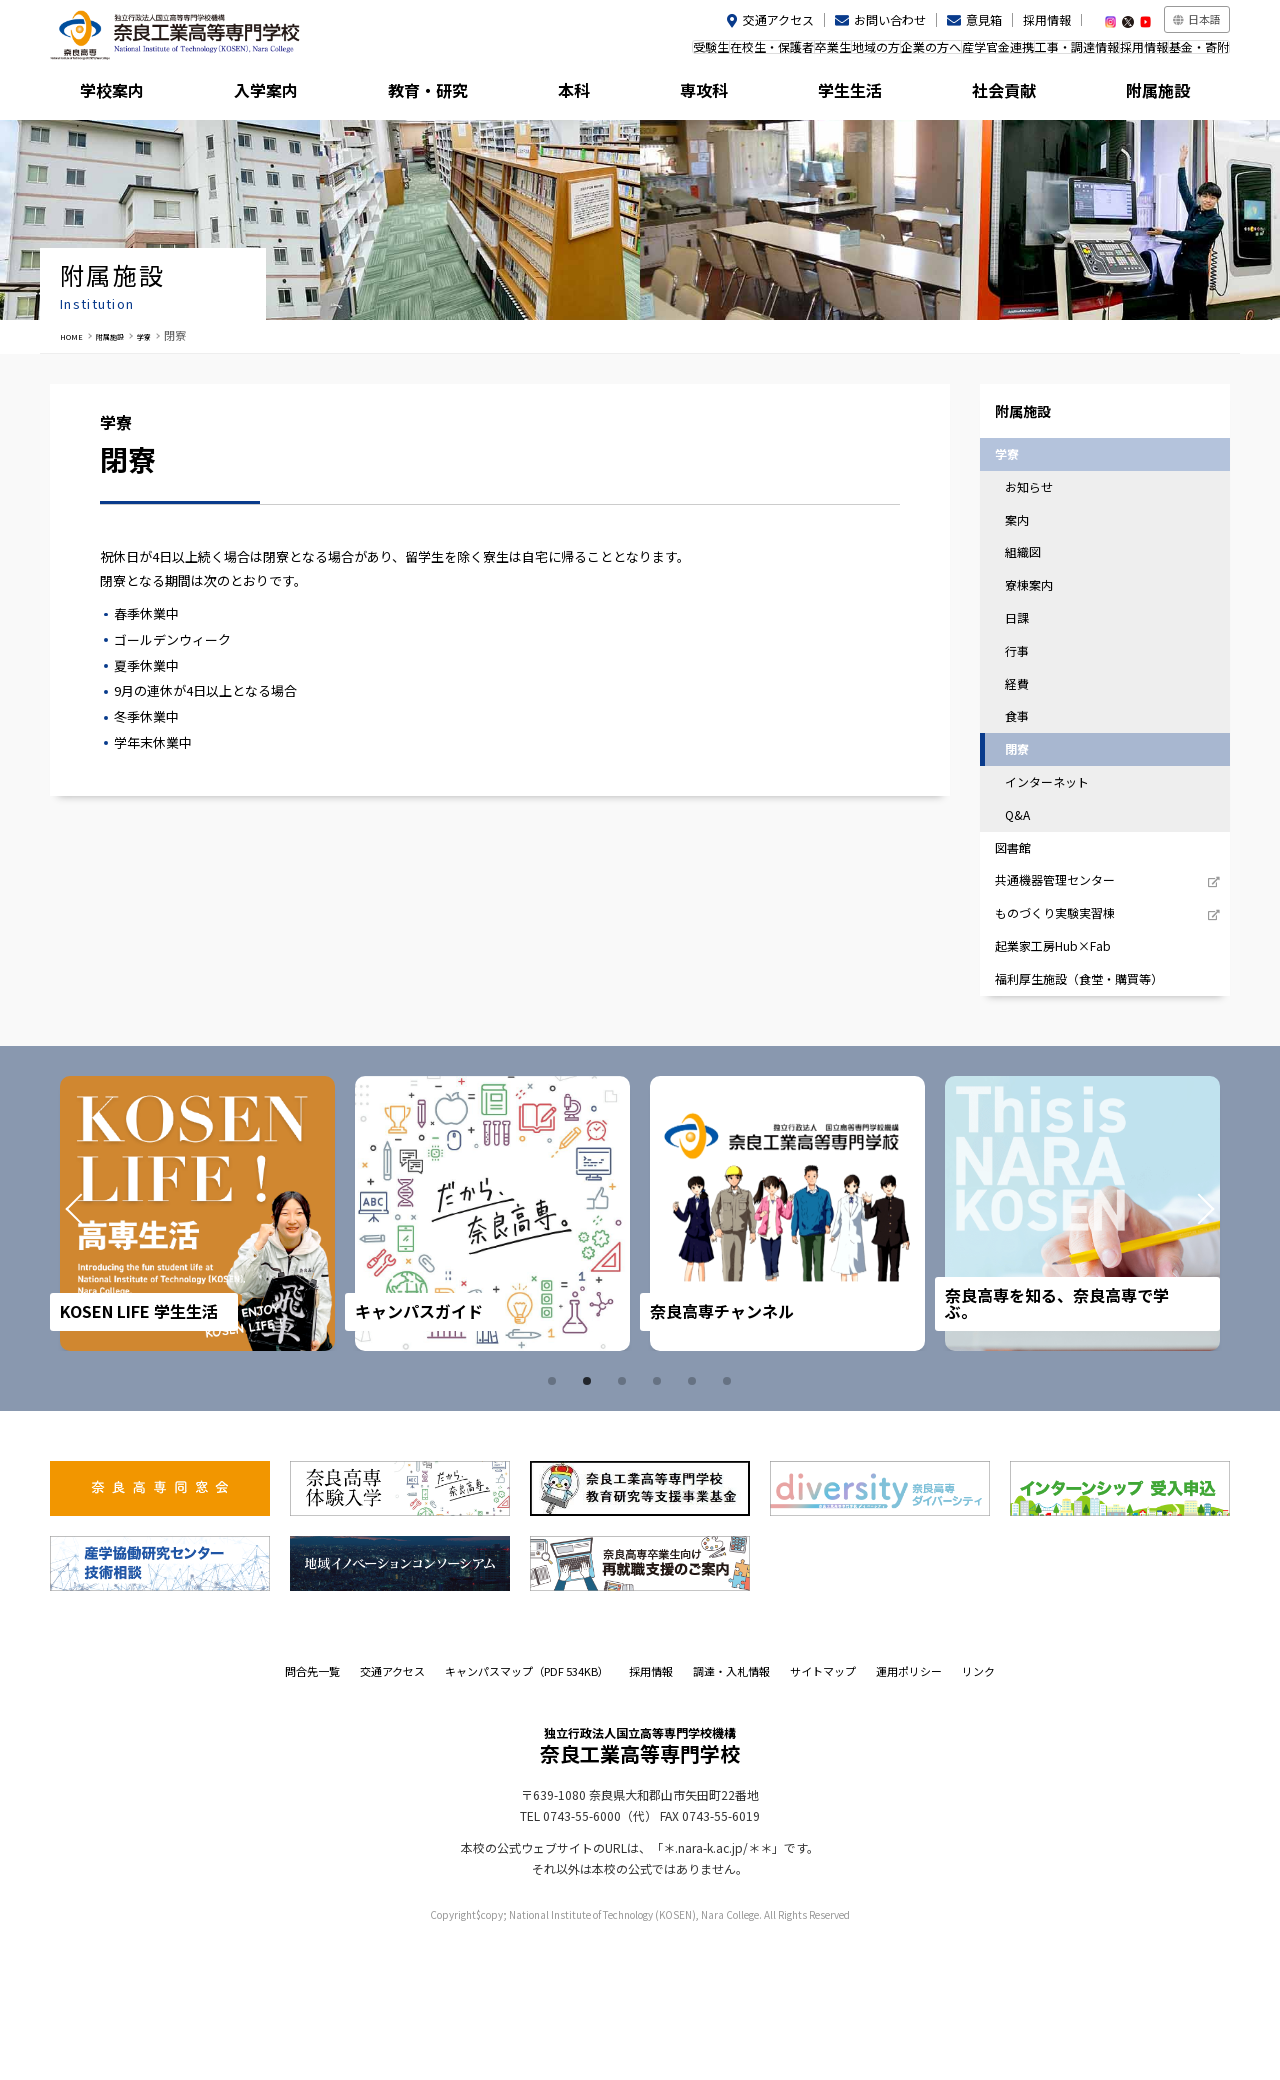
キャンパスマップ (527, 1810)
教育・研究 (419, 95)
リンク (978, 1810)
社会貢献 (1009, 95)
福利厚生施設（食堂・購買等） (1096, 1113)
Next (1178, 1353)
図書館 (1024, 944)
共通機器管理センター (1070, 987)
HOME (76, 335)
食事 (1028, 790)
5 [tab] (695, 1520)
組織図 (1034, 599)
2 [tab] (590, 1520)
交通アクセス (778, 19)
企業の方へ (841, 53)
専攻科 (714, 95)
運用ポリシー (909, 1810)
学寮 (173, 335)
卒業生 (703, 53)
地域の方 (766, 53)
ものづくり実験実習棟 (1070, 1029)
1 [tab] (555, 1520)
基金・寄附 (1189, 53)
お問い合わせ (890, 19)
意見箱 (984, 19)
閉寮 (1028, 828)
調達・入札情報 (731, 1810)
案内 (1028, 560)
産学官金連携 (928, 53)
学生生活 (861, 95)
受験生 (541, 53)
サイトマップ (823, 1810)
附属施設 (1156, 95)
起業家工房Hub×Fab (1066, 1071)
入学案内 (271, 95)
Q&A (1028, 904)
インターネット (1060, 866)
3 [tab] (625, 1520)
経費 (1028, 751)
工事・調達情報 (1027, 53)
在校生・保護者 (622, 53)
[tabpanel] (198, 1352)
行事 (1028, 713)
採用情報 (1047, 19)
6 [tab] (730, 1520)
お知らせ (1041, 522)
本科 (566, 95)
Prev (102, 1353)
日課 (1028, 675)
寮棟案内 (1041, 637)
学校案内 (124, 95)
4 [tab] (660, 1520)
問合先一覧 (312, 1810)
